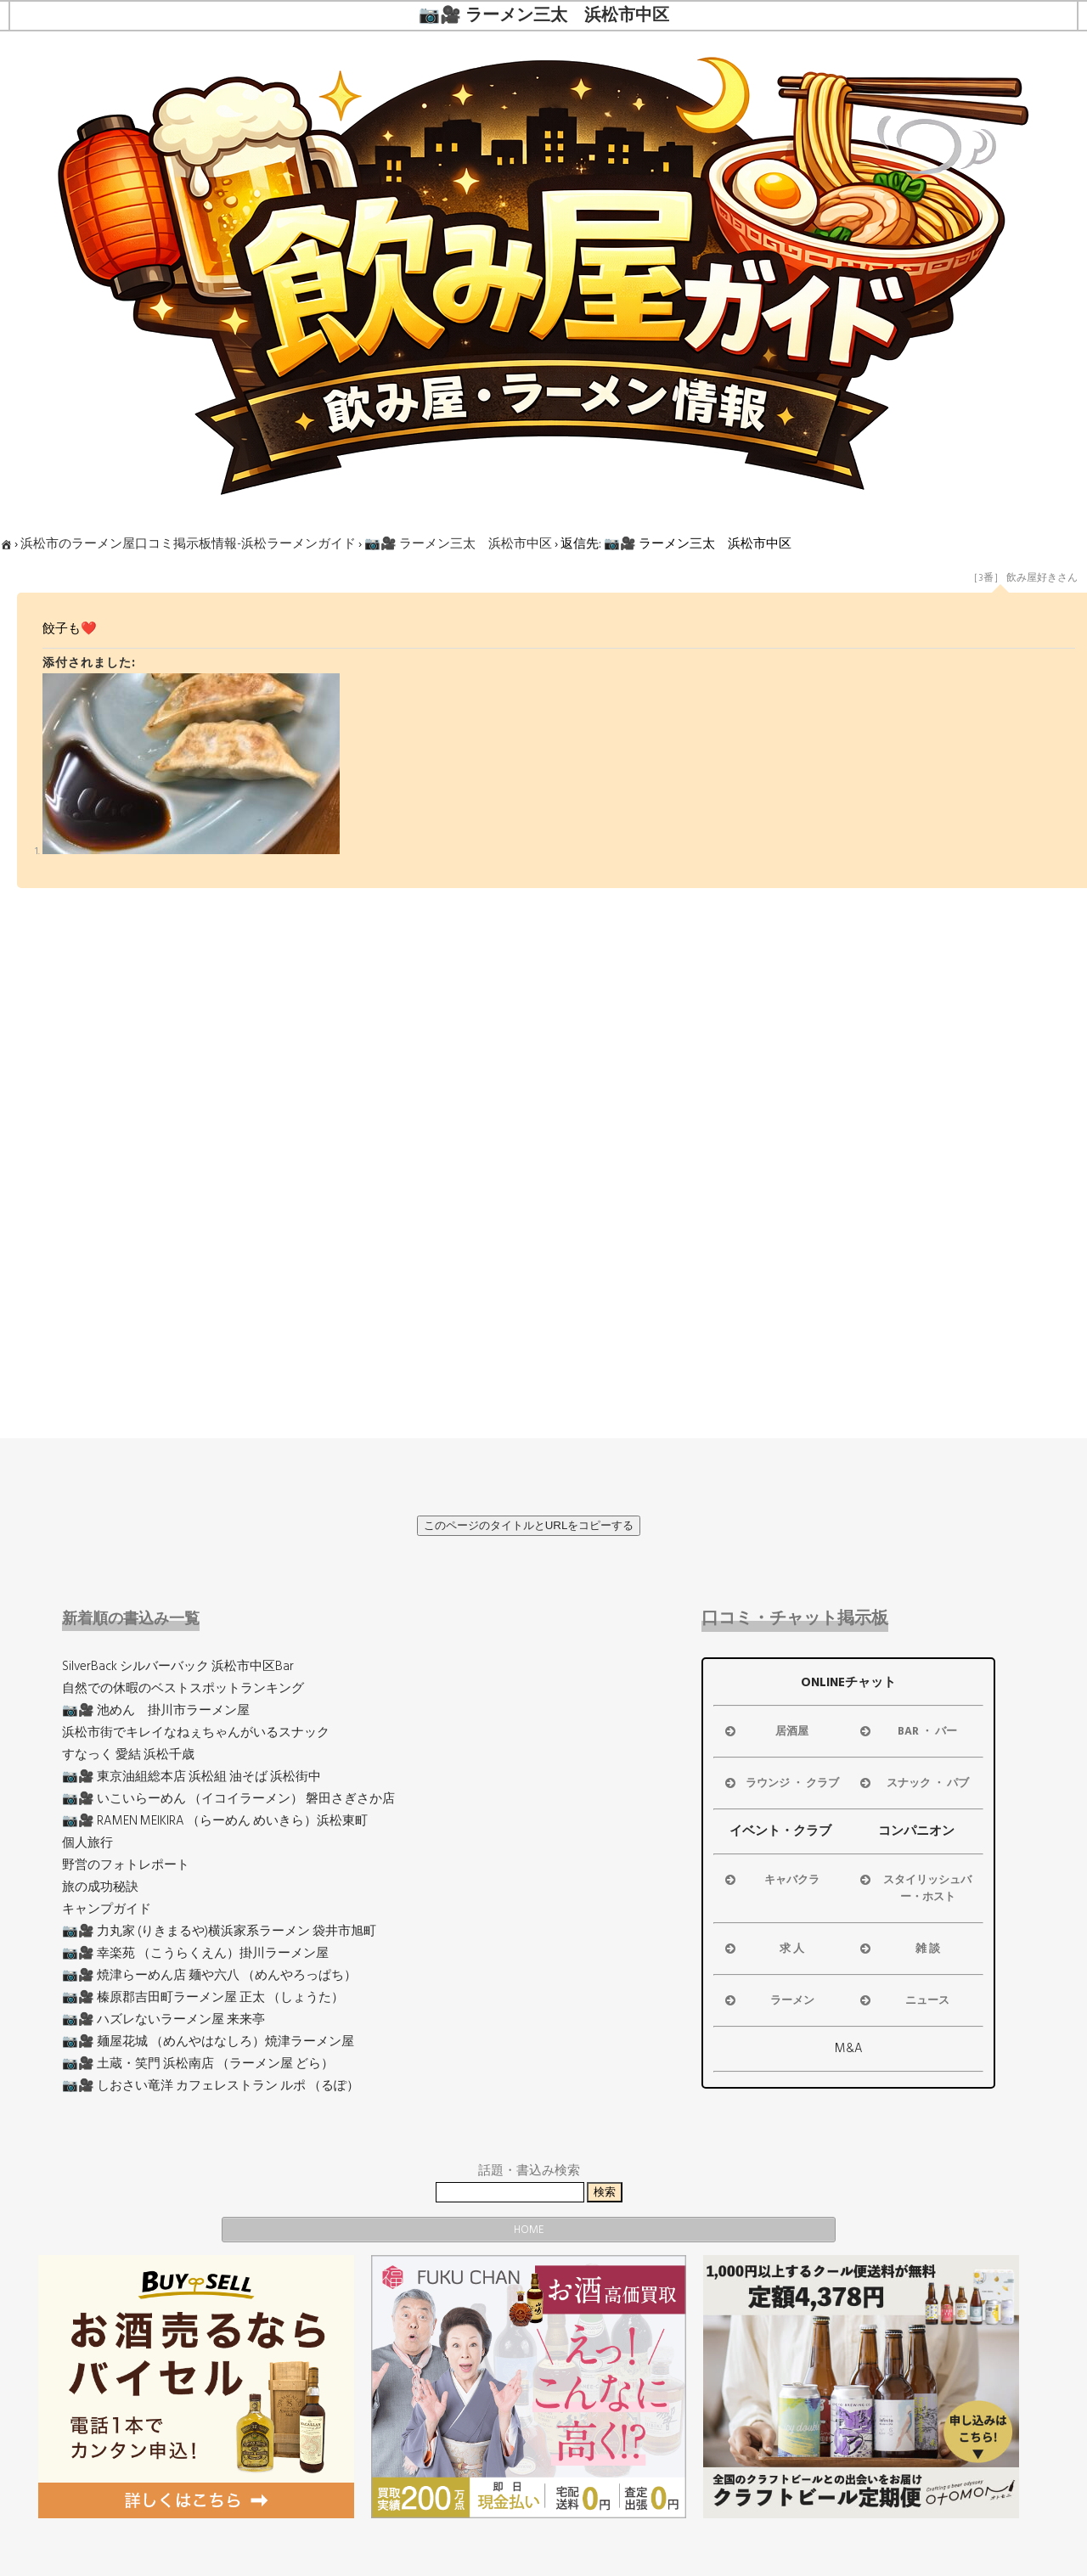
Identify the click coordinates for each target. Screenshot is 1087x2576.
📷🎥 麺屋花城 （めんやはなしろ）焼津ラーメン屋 (208, 2041)
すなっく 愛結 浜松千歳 (128, 1754)
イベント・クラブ (780, 1831)
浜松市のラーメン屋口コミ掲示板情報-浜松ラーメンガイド (188, 543)
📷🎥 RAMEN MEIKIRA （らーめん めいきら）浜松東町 (215, 1820)
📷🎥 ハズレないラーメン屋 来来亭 (163, 2019)
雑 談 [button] (898, 1948)
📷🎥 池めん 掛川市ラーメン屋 (156, 1710)
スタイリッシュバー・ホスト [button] (914, 1888)
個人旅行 (87, 1842)
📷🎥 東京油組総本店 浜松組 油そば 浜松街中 (191, 1776)
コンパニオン (916, 1831)
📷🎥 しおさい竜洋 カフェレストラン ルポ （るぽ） (210, 2085)
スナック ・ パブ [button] (913, 1783)
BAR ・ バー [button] (907, 1731)
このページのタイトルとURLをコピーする (529, 1525)
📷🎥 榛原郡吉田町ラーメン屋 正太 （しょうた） (203, 1997)
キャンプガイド (106, 1909)
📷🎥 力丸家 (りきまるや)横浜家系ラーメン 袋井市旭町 (219, 1931)
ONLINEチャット (848, 1682)
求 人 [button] (763, 1948)
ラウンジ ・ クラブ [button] (780, 1783)
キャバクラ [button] (771, 1879)
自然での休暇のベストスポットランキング (183, 1688)
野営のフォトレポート (125, 1865)
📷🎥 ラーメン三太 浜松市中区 (458, 543)
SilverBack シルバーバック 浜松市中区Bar (178, 1666)
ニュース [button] (903, 2000)
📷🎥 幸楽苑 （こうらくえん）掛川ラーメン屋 (195, 1953)
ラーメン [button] (768, 2000)
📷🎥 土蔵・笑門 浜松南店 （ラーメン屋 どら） (198, 2063)
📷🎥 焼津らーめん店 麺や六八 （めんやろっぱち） (209, 1975)
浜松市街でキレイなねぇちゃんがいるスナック (195, 1732)
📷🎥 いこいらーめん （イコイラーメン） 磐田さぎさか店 (228, 1798)
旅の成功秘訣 (100, 1887)
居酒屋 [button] (765, 1731)
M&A (849, 2048)
